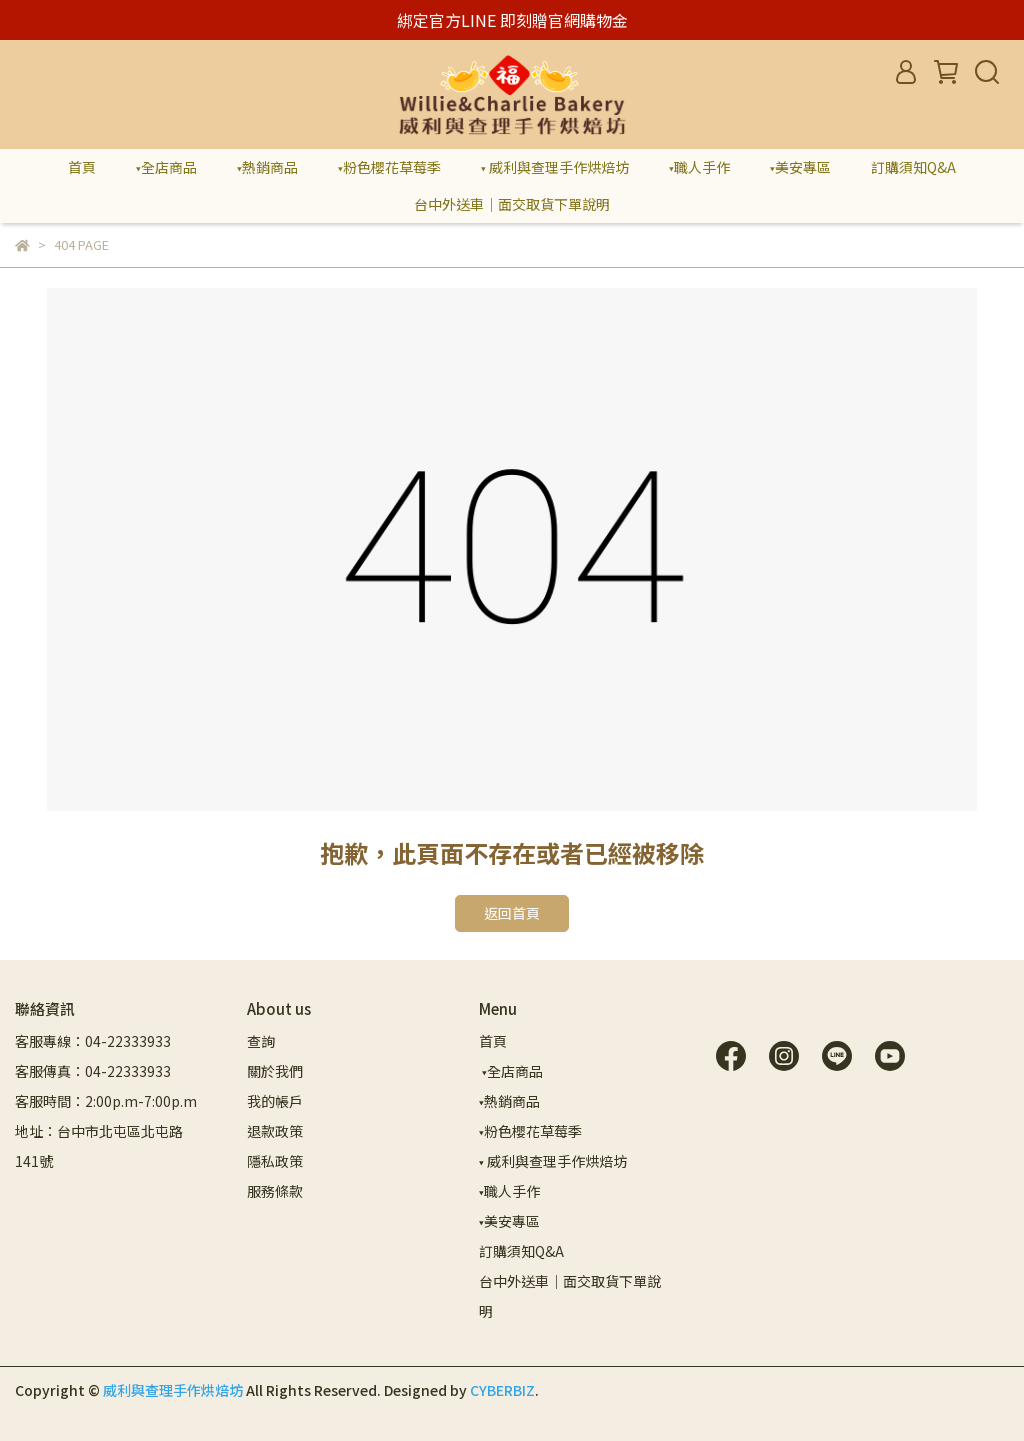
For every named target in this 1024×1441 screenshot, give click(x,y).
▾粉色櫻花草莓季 (389, 167)
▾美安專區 (800, 167)
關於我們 (275, 1071)
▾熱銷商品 (267, 167)
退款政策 (275, 1131)
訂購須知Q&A (913, 167)
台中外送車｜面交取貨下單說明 (512, 204)
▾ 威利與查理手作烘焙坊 (555, 167)
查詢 (261, 1041)
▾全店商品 (166, 167)
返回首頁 (512, 913)
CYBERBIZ (502, 1390)
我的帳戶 (275, 1101)
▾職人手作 (699, 167)
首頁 (82, 167)
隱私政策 (275, 1161)
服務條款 (275, 1191)
